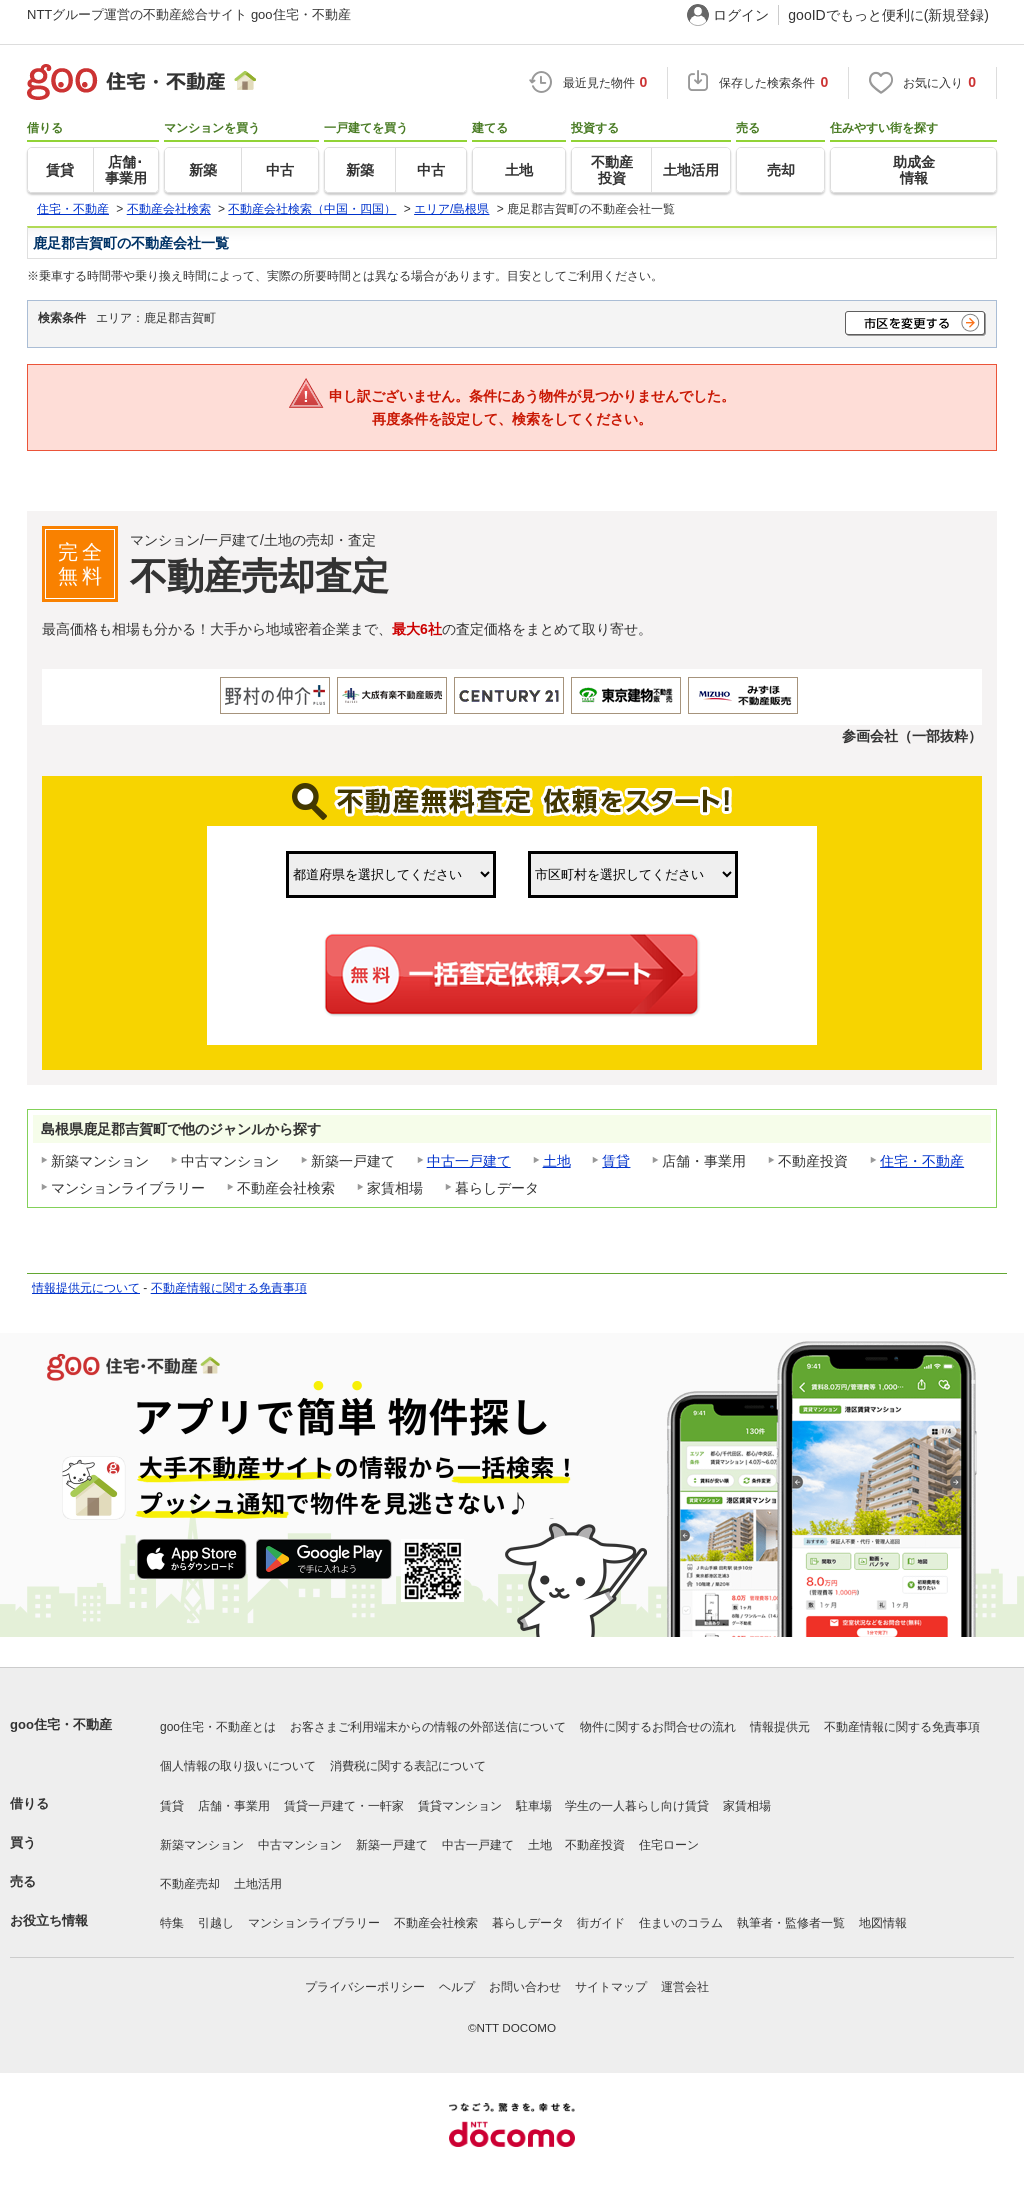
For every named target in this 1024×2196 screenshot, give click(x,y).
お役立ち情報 (49, 1920)
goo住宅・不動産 (61, 1724)
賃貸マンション (460, 1806)
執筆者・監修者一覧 (791, 1923)
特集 (172, 1923)
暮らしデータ (528, 1923)
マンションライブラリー (314, 1923)
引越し (216, 1923)
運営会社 (685, 1987)
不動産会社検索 (436, 1923)
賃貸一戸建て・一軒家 (344, 1806)
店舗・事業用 (234, 1806)
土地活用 (258, 1884)
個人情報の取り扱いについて (238, 1766)
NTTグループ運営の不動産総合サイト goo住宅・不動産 (189, 14)
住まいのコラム (681, 1923)
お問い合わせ (525, 1987)
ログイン (741, 15)
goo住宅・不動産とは (218, 1727)
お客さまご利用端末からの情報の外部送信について (428, 1727)
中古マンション (300, 1845)
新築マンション (202, 1845)
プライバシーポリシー (365, 1987)
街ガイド (601, 1923)
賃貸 (616, 1161)
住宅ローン (669, 1845)
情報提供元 (780, 1727)
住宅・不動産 (922, 1161)
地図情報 (883, 1923)
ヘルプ (457, 1987)
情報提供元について (86, 1288)
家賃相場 (747, 1806)
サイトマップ (611, 1987)
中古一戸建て (469, 1161)
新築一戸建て (392, 1845)
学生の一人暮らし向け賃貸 (637, 1806)
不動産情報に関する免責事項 (229, 1288)
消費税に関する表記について (408, 1766)
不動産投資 (595, 1845)
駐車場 (534, 1806)
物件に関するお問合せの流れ (658, 1727)
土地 (557, 1161)
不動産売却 (190, 1884)
